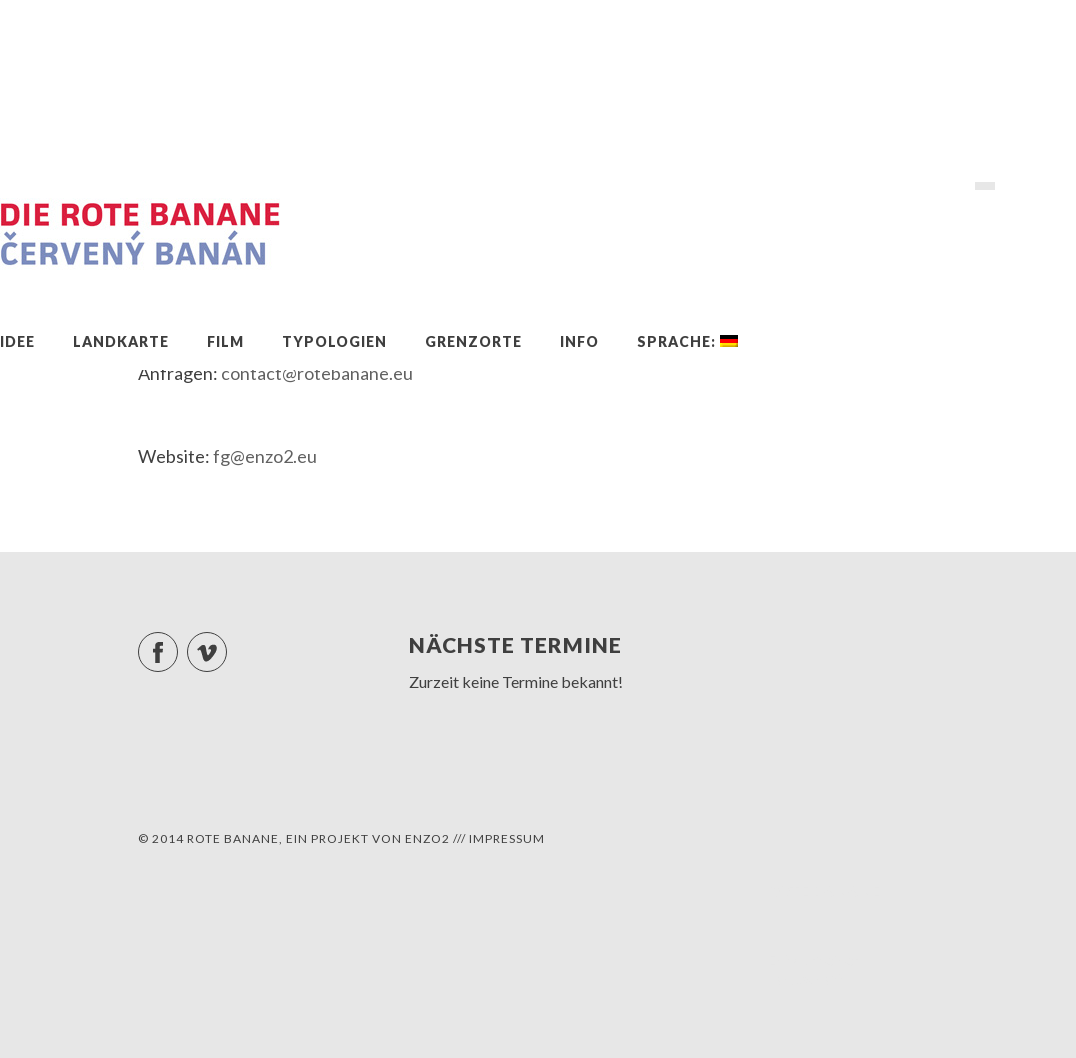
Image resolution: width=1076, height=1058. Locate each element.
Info (579, 341)
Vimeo (226, 643)
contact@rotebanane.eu (317, 373)
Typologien (334, 341)
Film (225, 341)
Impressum (507, 838)
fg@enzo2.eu (265, 456)
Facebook (177, 643)
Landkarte (121, 341)
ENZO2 (427, 838)
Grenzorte (473, 341)
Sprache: (687, 341)
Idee (17, 341)
